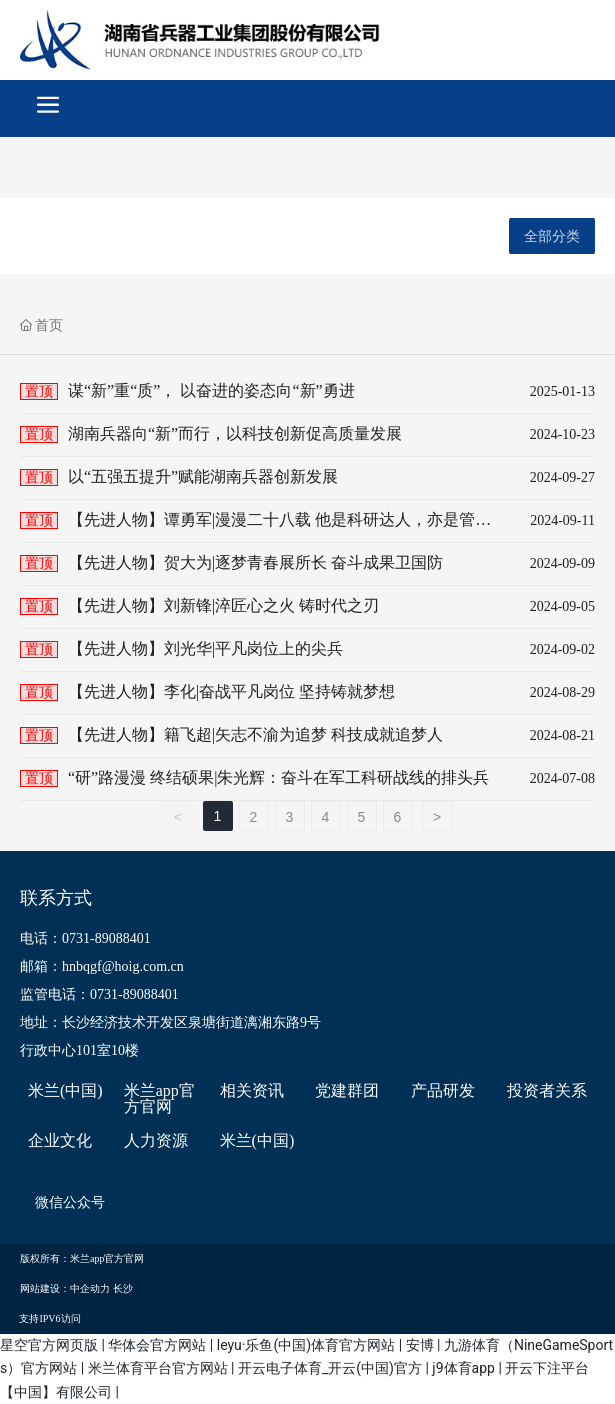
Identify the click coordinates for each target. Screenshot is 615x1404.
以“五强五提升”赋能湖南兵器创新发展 (203, 476)
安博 (420, 1345)
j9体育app (463, 1368)
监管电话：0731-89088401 (99, 994)
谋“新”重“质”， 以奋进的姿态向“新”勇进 (211, 390)
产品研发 (443, 1091)
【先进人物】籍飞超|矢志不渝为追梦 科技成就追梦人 (255, 734)
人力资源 (156, 1141)
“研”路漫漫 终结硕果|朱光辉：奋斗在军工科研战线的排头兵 (278, 777)
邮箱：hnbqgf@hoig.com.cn (102, 966)
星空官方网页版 (49, 1345)
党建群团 (347, 1091)
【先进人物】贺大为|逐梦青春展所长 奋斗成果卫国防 (255, 562)
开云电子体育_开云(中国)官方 (330, 1368)
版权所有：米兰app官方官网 (82, 1258)
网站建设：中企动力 (65, 1288)
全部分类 (552, 236)
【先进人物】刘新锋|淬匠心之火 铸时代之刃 (223, 605)
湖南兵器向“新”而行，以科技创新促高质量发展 (235, 433)
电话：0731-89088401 (85, 938)
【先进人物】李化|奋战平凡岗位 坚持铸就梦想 (231, 691)
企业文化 (60, 1141)
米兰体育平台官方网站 (158, 1368)
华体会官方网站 (157, 1345)
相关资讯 (252, 1091)
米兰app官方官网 (159, 1099)
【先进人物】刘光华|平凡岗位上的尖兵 (205, 648)
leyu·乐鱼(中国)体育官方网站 (306, 1345)
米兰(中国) (65, 1091)
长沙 (123, 1288)
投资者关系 (547, 1091)
